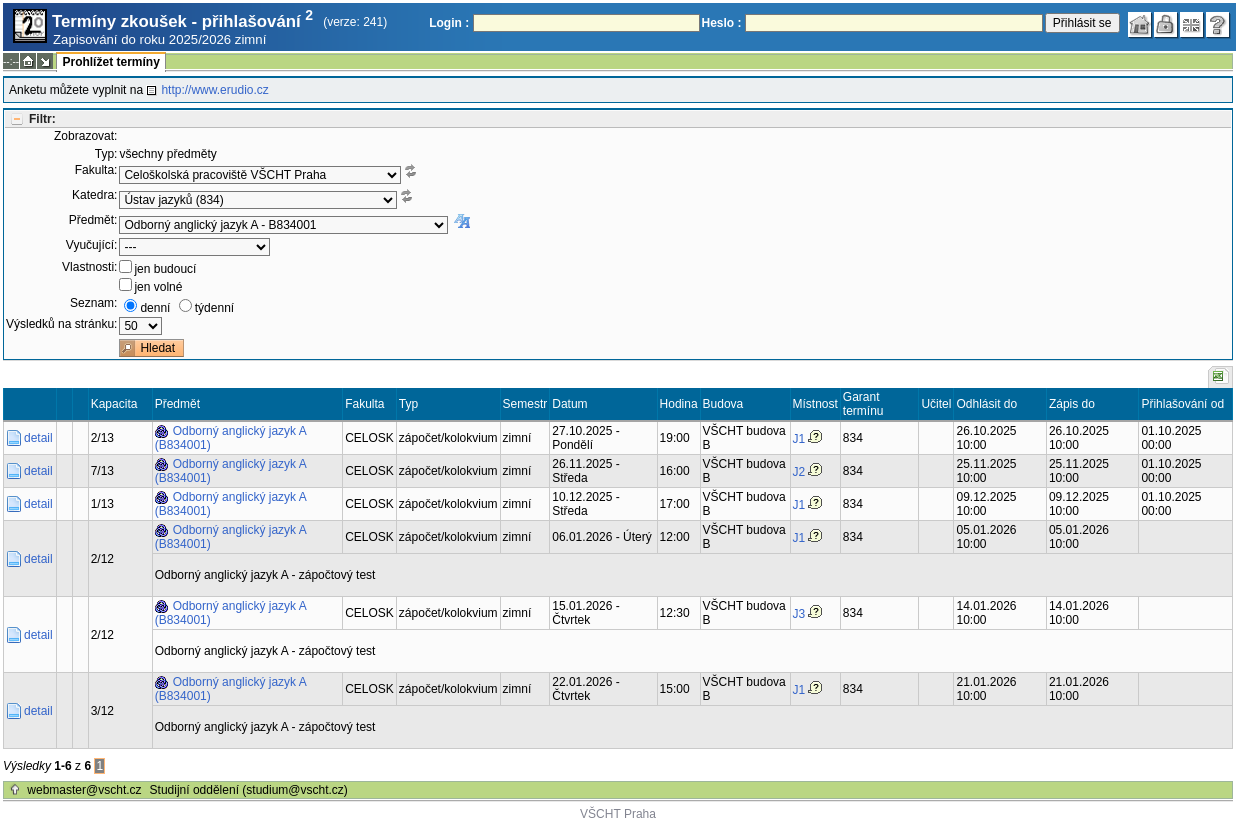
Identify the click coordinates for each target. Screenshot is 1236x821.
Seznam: (93, 303)
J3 (799, 614)
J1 (799, 439)
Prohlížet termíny (110, 62)
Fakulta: (96, 170)
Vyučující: (92, 245)
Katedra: (94, 195)
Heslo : (722, 23)
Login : (449, 23)
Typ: (106, 154)
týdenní (214, 308)
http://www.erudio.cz (214, 90)
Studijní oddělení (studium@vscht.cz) (249, 790)
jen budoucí (165, 269)
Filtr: (42, 119)
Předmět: (93, 220)
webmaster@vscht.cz (84, 790)
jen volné (158, 287)
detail (38, 438)
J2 (799, 472)
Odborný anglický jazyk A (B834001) (231, 438)
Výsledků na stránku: (61, 324)
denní (155, 308)
